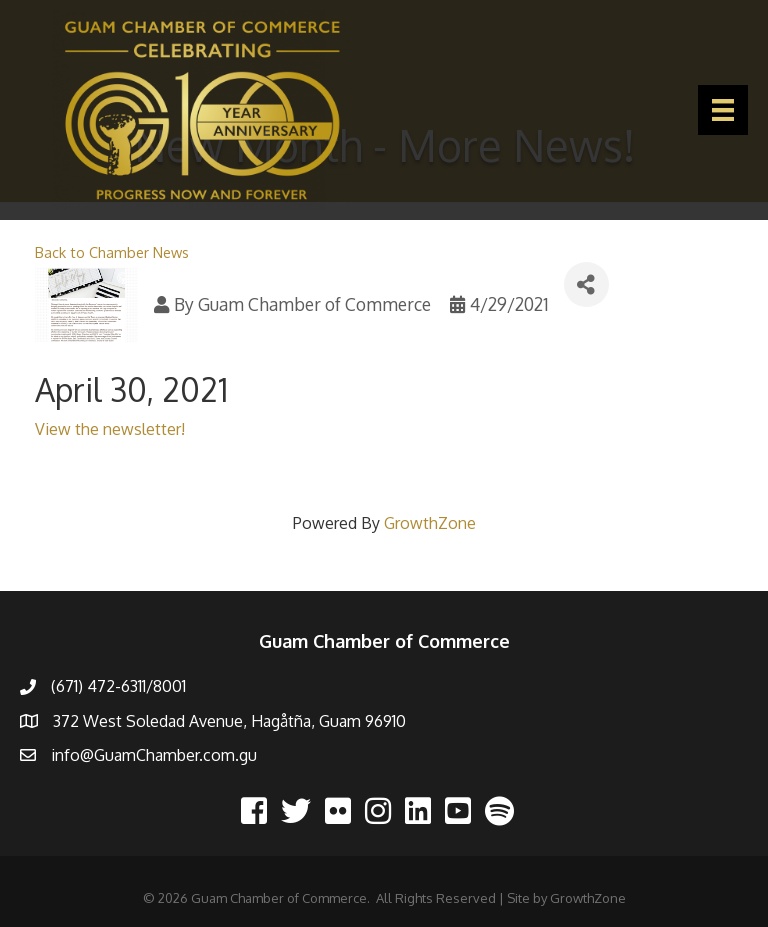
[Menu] (723, 110)
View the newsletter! (110, 429)
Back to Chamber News (112, 252)
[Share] (586, 284)
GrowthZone (430, 523)
